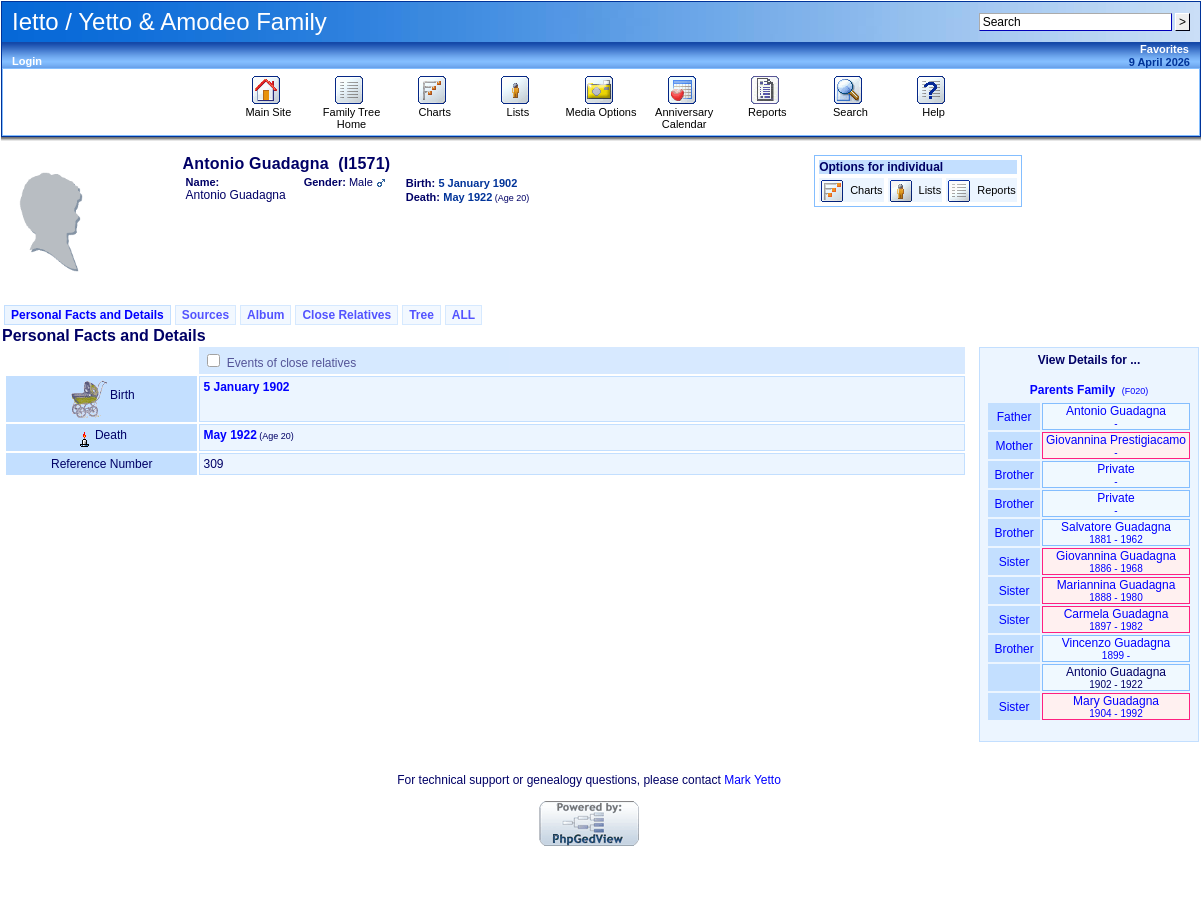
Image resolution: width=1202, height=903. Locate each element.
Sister (1014, 562)
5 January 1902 (246, 387)
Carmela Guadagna (1116, 619)
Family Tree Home (351, 113)
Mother (1014, 446)
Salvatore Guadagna (1116, 532)
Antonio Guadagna (1116, 416)
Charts (434, 107)
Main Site (268, 107)
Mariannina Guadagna (1116, 590)
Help (933, 107)
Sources (205, 315)
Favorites (1164, 49)
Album (265, 315)
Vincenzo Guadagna (1116, 648)
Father (1013, 417)
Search (850, 107)
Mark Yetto (752, 780)
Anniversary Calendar (684, 113)
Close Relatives (346, 315)
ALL (463, 315)
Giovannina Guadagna (1116, 561)
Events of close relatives (291, 363)
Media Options (601, 107)
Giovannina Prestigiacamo (1116, 445)
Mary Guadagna (1116, 706)
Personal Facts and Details (87, 315)
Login (27, 61)
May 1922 (229, 435)
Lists (517, 107)
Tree (421, 315)
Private (1115, 474)
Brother (1013, 475)
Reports (767, 107)
